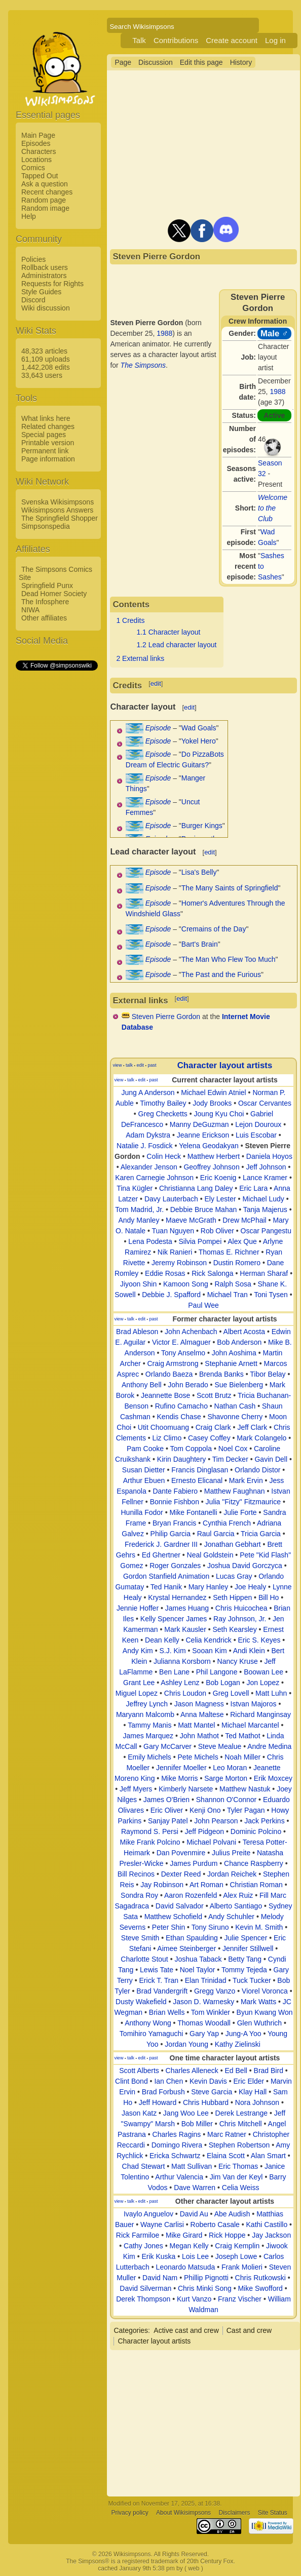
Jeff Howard (157, 2102)
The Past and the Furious (221, 974)
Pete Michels (198, 1757)
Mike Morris (179, 1778)
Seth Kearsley (234, 1629)
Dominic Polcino (256, 1831)
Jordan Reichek (231, 1874)
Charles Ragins (177, 2134)
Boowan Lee (263, 1672)
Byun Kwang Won (265, 2012)
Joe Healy (250, 1587)
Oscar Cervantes (264, 1103)
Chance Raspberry (253, 1863)
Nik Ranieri (175, 1252)
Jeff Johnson (266, 1167)
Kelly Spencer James (173, 1619)
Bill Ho (268, 1597)
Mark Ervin (246, 1480)
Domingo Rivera (177, 2145)
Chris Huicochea (241, 1608)
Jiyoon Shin (138, 1284)
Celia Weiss (240, 2187)
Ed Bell (236, 2070)
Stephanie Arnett (231, 1363)
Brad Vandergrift (161, 1991)
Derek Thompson (143, 2299)
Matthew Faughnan (234, 1491)
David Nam (159, 2278)
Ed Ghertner (161, 1555)
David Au (194, 2214)
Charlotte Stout (144, 1959)
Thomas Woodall (204, 2023)
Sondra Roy (139, 1895)
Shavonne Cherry (234, 1417)
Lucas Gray (234, 1576)
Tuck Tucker (252, 1980)
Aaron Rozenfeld (190, 1895)
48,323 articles (44, 351)
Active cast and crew (186, 2330)
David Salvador (180, 1906)
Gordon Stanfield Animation (166, 1576)
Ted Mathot (242, 1736)
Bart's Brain (199, 944)
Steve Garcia (211, 2092)
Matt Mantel (196, 1725)
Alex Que (242, 1241)
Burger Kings (201, 826)
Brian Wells (167, 2012)
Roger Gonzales (175, 1566)
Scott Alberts (139, 2070)
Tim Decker (230, 1459)
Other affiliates (44, 618)
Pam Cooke (145, 1449)
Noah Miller (242, 1757)
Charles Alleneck (192, 2070)
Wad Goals (198, 728)
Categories (131, 2330)
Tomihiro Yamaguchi (151, 2033)
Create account (231, 40)
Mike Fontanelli (193, 1512)
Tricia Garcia (261, 1534)
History (241, 62)
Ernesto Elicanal (196, 1480)
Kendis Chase (179, 1417)
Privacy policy (129, 2512)
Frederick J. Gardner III (161, 1544)
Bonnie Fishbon (174, 1502)
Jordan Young (186, 2044)
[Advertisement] (56, 824)
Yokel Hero (198, 741)
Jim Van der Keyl (236, 2177)
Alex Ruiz (238, 1895)
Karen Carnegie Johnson (154, 1178)
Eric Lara (253, 1188)
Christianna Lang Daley (196, 1188)
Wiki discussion (45, 308)
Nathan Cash (235, 1406)
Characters (38, 151)
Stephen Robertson (239, 2145)
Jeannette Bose (165, 1395)
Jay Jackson (271, 2235)
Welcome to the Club (272, 508)
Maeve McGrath (191, 1220)
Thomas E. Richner (229, 1252)
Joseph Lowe (236, 2256)
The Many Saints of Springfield (229, 888)
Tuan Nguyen (173, 1231)
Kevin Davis (208, 2081)
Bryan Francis (174, 1523)
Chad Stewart (143, 2166)
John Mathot (199, 1736)
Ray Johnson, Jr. (239, 1619)
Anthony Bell (142, 1385)
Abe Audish (232, 2214)
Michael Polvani (211, 1842)
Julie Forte (239, 1512)
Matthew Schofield (173, 1917)
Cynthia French (227, 1523)
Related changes (47, 426)
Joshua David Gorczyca (244, 1566)
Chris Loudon (185, 1693)
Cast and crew (249, 2330)
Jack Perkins (264, 1821)
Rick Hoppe (227, 2235)
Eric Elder (249, 2081)
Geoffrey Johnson (211, 1167)
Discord (33, 300)
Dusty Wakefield (141, 2002)
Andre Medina (269, 1746)
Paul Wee (203, 1305)
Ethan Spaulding (192, 1938)
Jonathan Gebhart (232, 1544)
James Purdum (193, 1863)
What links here (45, 418)
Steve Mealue (220, 1746)
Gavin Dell (270, 1459)
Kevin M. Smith (259, 1927)
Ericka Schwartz (174, 2156)
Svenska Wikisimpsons (57, 502)
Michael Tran (227, 1295)
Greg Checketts (162, 1114)
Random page (43, 200)
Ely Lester (220, 1199)
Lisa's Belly (199, 872)
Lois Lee (195, 2256)
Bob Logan (223, 1683)
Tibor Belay (267, 1374)
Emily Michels (149, 1757)
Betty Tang (244, 1959)
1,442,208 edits (45, 367)
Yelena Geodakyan (209, 1146)
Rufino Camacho (181, 1406)
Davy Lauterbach (171, 1199)
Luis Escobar (256, 1135)
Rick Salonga (213, 1273)
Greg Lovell (231, 1693)
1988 (277, 391)
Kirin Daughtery (181, 1459)
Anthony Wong (148, 2023)
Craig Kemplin (237, 2246)
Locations (36, 159)
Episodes (36, 143)
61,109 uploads (45, 359)
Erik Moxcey (273, 1778)
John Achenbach (191, 1332)
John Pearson (216, 1821)
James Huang (187, 1608)
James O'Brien (166, 1800)
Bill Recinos (136, 1874)
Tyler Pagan (246, 1810)
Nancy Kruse (237, 1661)
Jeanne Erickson (203, 1135)
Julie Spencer (245, 1938)
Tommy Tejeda (244, 1970)
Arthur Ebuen (144, 1480)
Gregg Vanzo (214, 1991)
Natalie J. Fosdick (144, 1146)
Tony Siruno (210, 1927)
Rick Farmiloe (138, 2235)
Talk (139, 40)
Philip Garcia (170, 1534)
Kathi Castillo (267, 2224)
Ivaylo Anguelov (148, 2214)
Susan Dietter (143, 1470)
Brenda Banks (221, 1374)
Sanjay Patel (168, 1821)
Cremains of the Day (213, 929)
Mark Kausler (185, 1629)
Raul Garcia (216, 1534)
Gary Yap (204, 2033)
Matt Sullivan (191, 2166)
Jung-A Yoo (243, 2033)
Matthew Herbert (213, 1156)
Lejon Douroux (258, 1124)
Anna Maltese (202, 1714)
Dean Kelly (162, 1640)
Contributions (176, 40)
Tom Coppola (191, 1449)
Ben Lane (174, 1672)
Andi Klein (249, 1651)
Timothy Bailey (163, 1103)
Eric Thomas (238, 2166)
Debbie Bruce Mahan (203, 1209)
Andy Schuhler (231, 1917)
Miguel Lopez (137, 1693)
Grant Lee (139, 1683)
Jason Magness (199, 1704)
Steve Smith (140, 1938)
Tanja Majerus (265, 1209)
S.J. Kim (172, 1651)
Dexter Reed (181, 1874)
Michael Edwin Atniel (213, 1092)
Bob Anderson (239, 1342)
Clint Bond (131, 2081)
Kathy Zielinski (237, 2044)
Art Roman (206, 1885)
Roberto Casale (215, 2224)
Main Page (38, 135)
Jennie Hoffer (138, 1608)
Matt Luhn (271, 1693)
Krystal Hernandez (177, 1597)
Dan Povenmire (181, 1853)
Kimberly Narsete (186, 1789)
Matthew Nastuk (244, 1789)
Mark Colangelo (261, 1438)
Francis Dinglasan (199, 1470)
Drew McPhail (244, 1220)
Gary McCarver (167, 1746)
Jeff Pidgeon (204, 1831)
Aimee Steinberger (186, 1948)
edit (155, 683)
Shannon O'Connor (226, 1800)
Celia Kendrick (208, 1640)
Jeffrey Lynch (147, 1704)
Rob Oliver (217, 1231)
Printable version (47, 443)
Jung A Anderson (148, 1092)
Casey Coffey (209, 1438)
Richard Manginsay (260, 1714)
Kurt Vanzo (194, 2299)
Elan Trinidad (206, 1980)
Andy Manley (138, 1220)
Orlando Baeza (169, 1374)
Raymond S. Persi (149, 1831)
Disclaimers (234, 2512)
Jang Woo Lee (186, 2113)
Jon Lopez (263, 1683)
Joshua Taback (197, 1959)
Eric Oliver (166, 1810)
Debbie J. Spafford (171, 1295)
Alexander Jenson (149, 1167)
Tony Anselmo (183, 1353)
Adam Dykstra (148, 1135)
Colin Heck (163, 1156)
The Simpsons (143, 365)
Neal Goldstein (210, 1555)
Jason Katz (139, 2113)
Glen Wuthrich (259, 2023)
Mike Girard (184, 2235)
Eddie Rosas (165, 1273)
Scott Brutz (214, 1395)
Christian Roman (256, 1885)
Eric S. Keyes (259, 1640)
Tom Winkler (210, 2012)
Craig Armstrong (172, 1363)
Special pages (43, 435)
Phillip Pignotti (206, 2278)
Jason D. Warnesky (203, 2002)
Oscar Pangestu (266, 1231)
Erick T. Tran (159, 1980)
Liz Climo (167, 1438)
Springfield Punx (47, 585)
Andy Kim (138, 1651)
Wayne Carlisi (162, 2224)
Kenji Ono (205, 1810)
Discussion (155, 62)
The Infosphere (45, 602)
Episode (158, 728)
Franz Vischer (239, 2299)
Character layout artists (224, 1065)
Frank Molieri (241, 2267)
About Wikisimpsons (183, 2512)
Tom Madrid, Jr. (139, 1209)
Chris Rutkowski (260, 2278)
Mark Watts (258, 2002)
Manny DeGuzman (199, 1124)
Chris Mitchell (240, 2124)
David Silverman (145, 2288)
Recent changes (46, 192)
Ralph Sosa (232, 1284)
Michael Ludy (263, 1199)
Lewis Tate (156, 1970)
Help (28, 216)
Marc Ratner (226, 2134)
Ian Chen (168, 2081)
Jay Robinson (161, 1885)
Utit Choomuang (163, 1427)
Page (123, 62)
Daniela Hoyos (269, 1156)
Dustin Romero (236, 1263)
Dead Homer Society (54, 594)
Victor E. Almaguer (181, 1342)
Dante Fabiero (175, 1491)
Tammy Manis (149, 1725)
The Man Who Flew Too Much (228, 959)
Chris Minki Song (205, 2288)
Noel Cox (233, 1449)
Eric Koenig (218, 1178)
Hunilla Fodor (142, 1512)
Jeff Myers (136, 1789)
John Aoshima (234, 1353)
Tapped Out (39, 176)
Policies (33, 259)
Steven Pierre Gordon (166, 1016)
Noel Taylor (197, 1970)
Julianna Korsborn (182, 1661)
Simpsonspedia (45, 526)
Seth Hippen (232, 1597)
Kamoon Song (185, 1284)
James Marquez (148, 1736)
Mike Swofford (260, 2288)
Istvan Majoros (254, 1704)
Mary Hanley (209, 1587)
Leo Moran (230, 1768)
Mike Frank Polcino (150, 1842)
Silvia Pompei (199, 1241)
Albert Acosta (244, 1332)
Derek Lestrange (241, 2113)
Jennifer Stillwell (247, 1948)
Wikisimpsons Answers (57, 510)
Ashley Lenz (180, 1683)
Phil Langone (217, 1672)
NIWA (30, 610)
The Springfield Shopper (59, 518)
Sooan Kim (209, 1651)
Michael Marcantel (250, 1725)
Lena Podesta (150, 1241)
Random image (45, 208)
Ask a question (44, 184)
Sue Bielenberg (238, 1385)
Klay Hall (253, 2092)
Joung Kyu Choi (219, 1114)
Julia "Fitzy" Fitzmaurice (243, 1502)
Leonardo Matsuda (185, 2267)
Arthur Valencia (179, 2177)
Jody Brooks (212, 1103)
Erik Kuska (158, 2256)
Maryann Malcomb (145, 1714)
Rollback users (44, 267)
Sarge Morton (225, 1778)
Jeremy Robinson (179, 1263)
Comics (33, 168)
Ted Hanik (166, 1587)
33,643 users (41, 375)
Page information (48, 459)
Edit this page (201, 62)
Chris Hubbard (206, 2102)
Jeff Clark (252, 1427)
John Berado (188, 1385)
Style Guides (41, 292)
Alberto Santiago (236, 1906)
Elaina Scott (226, 2156)
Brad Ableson (137, 1332)
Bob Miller (197, 2124)
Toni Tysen (271, 1295)
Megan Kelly (189, 2246)
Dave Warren (194, 2187)
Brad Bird (268, 2070)
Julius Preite (231, 1853)
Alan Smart (268, 2156)
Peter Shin (168, 1927)
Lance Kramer (265, 1178)
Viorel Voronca (265, 1991)
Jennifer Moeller (181, 1768)
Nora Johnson (257, 2102)
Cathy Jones (143, 2246)
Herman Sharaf (264, 1273)
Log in (275, 40)
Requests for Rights (52, 284)
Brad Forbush (163, 2092)
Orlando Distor (257, 1470)
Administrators (43, 275)
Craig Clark (213, 1427)
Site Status (272, 2512)
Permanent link (44, 451)
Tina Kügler (135, 1188)
